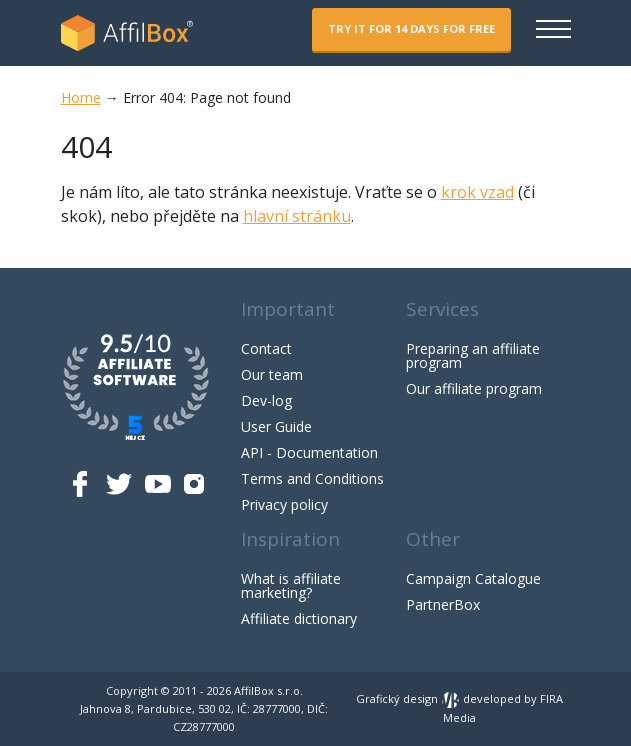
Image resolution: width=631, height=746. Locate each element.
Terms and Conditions (312, 478)
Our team (272, 374)
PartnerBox (443, 604)
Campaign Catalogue (473, 578)
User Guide (276, 426)
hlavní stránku (297, 216)
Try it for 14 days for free (411, 28)
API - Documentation (309, 452)
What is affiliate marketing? (291, 585)
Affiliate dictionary (299, 618)
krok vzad (477, 192)
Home (81, 97)
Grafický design (408, 698)
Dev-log (266, 400)
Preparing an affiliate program (473, 355)
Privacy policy (284, 504)
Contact (266, 348)
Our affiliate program (474, 388)
